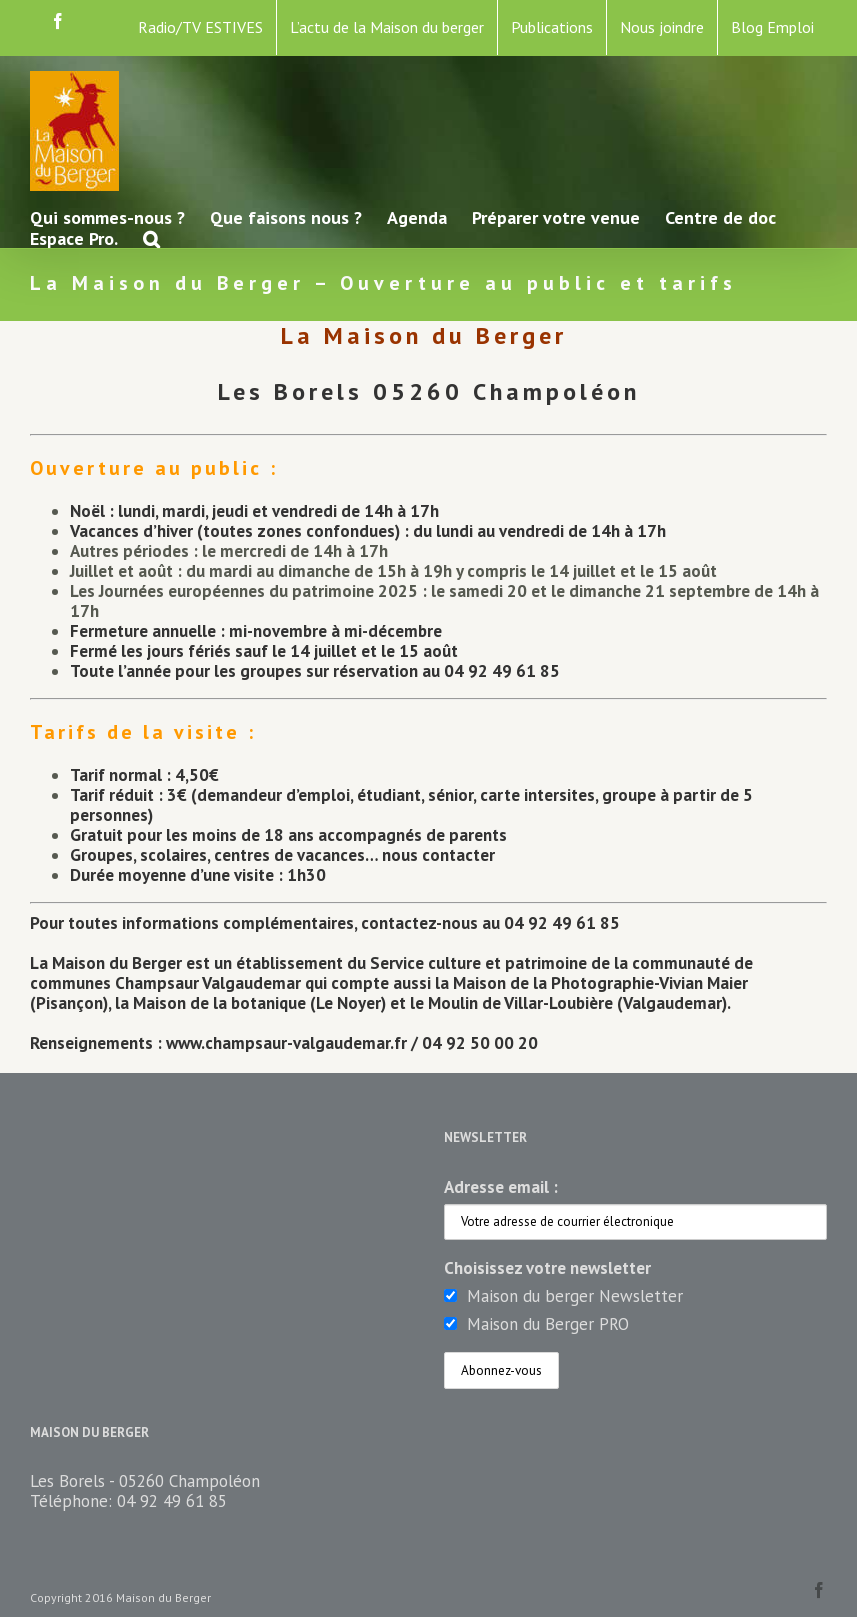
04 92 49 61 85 (172, 1501)
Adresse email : (501, 1187)
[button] (151, 237)
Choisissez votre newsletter (547, 1268)
